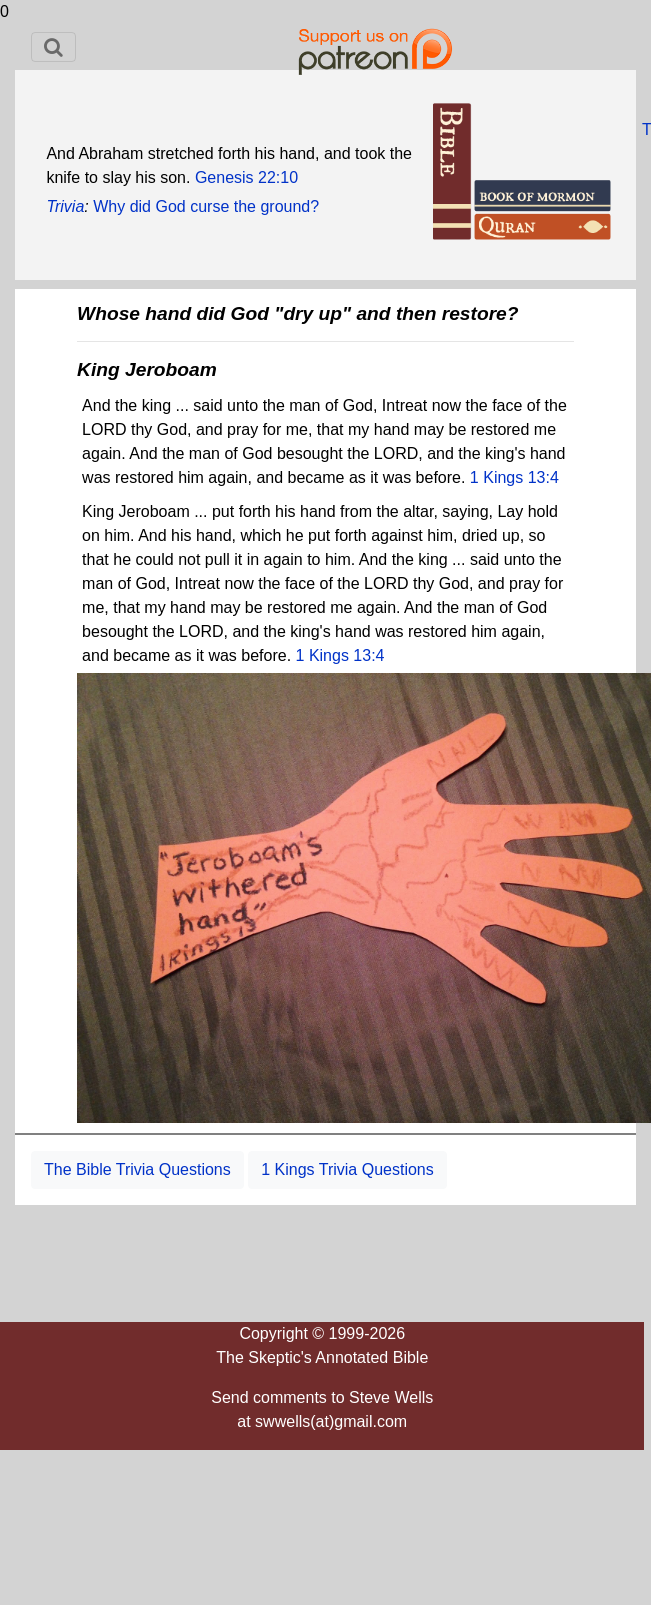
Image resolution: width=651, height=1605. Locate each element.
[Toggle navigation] (53, 47)
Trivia (65, 206)
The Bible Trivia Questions (137, 1169)
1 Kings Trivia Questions (347, 1169)
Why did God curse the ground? (206, 206)
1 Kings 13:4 (514, 477)
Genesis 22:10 (246, 177)
